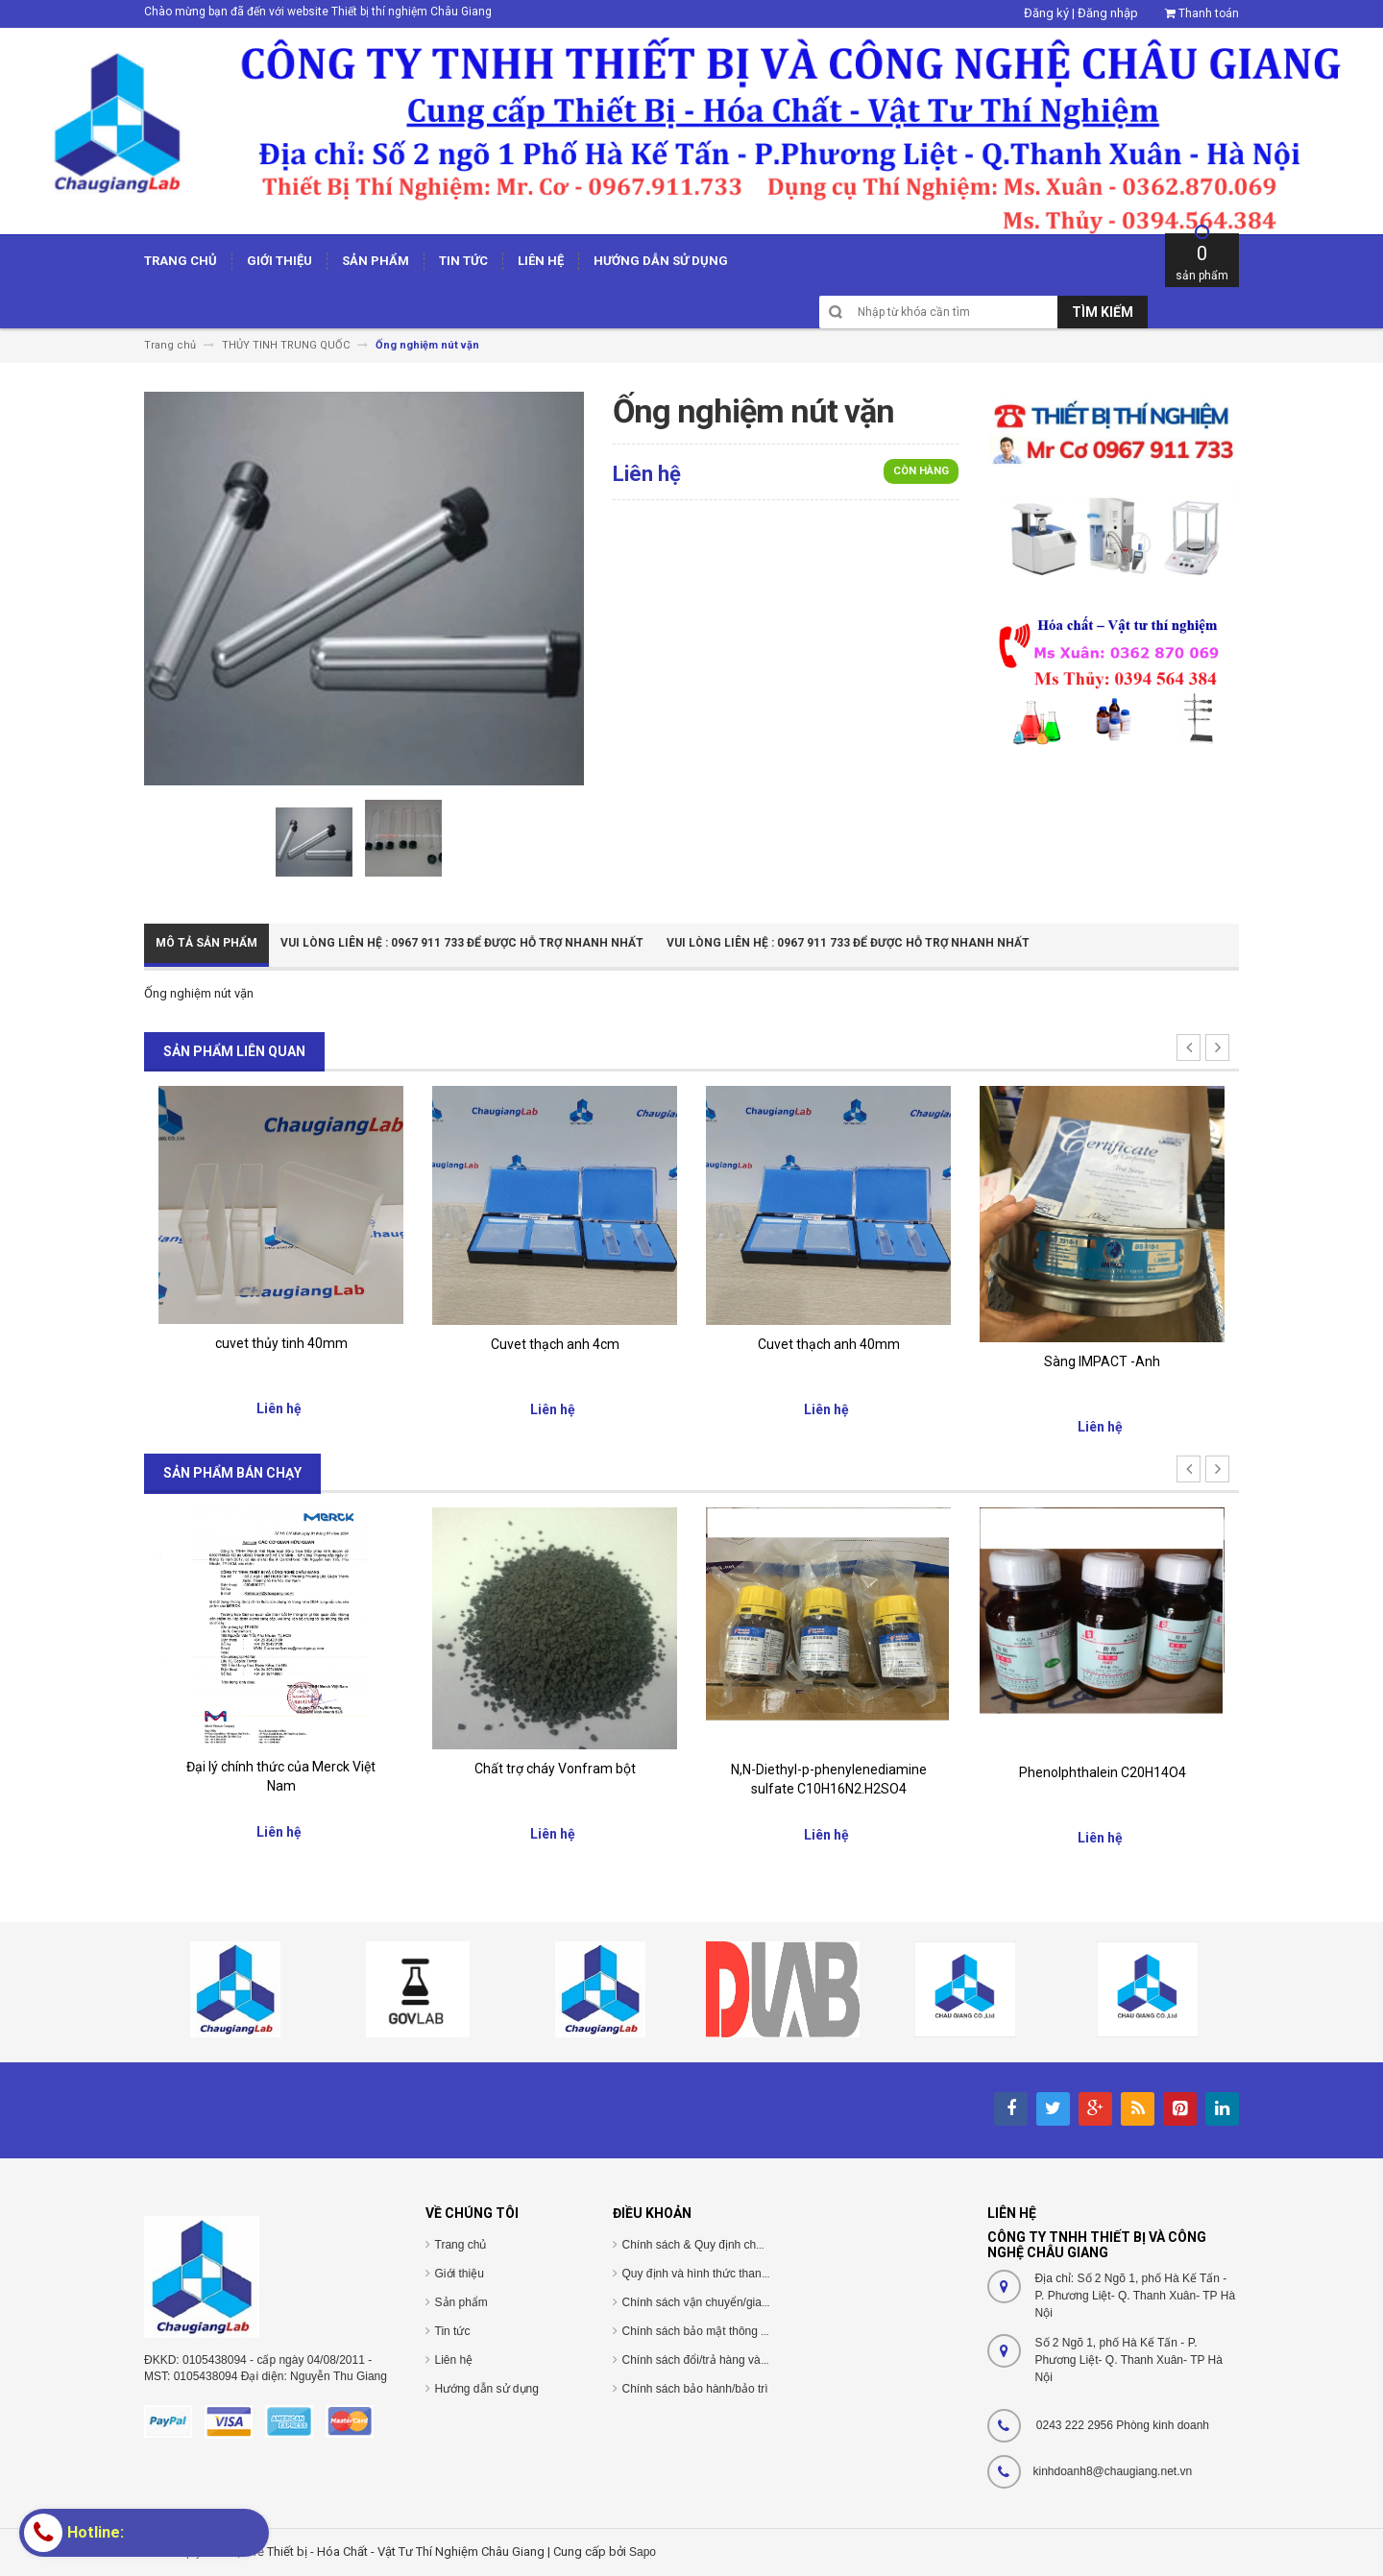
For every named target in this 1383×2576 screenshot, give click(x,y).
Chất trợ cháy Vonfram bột (555, 1768)
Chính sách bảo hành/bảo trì (695, 2388)
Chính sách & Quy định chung (699, 2244)
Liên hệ (454, 2360)
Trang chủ (461, 2244)
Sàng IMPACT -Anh (1102, 1361)
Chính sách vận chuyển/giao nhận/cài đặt (728, 2302)
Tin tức (453, 2331)
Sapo (642, 2552)
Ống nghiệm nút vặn (199, 993)
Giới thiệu (459, 2273)
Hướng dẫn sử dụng (487, 2388)
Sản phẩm (461, 2302)
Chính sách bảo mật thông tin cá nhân (719, 2331)
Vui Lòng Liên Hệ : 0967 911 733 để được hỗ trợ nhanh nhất (461, 943)
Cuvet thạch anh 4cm (555, 1344)
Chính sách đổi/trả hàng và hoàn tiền (717, 2360)
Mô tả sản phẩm (206, 943)
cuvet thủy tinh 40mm (281, 1343)
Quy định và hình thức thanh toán (707, 2273)
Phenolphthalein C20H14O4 (1102, 1772)
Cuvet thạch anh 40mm (829, 1344)
